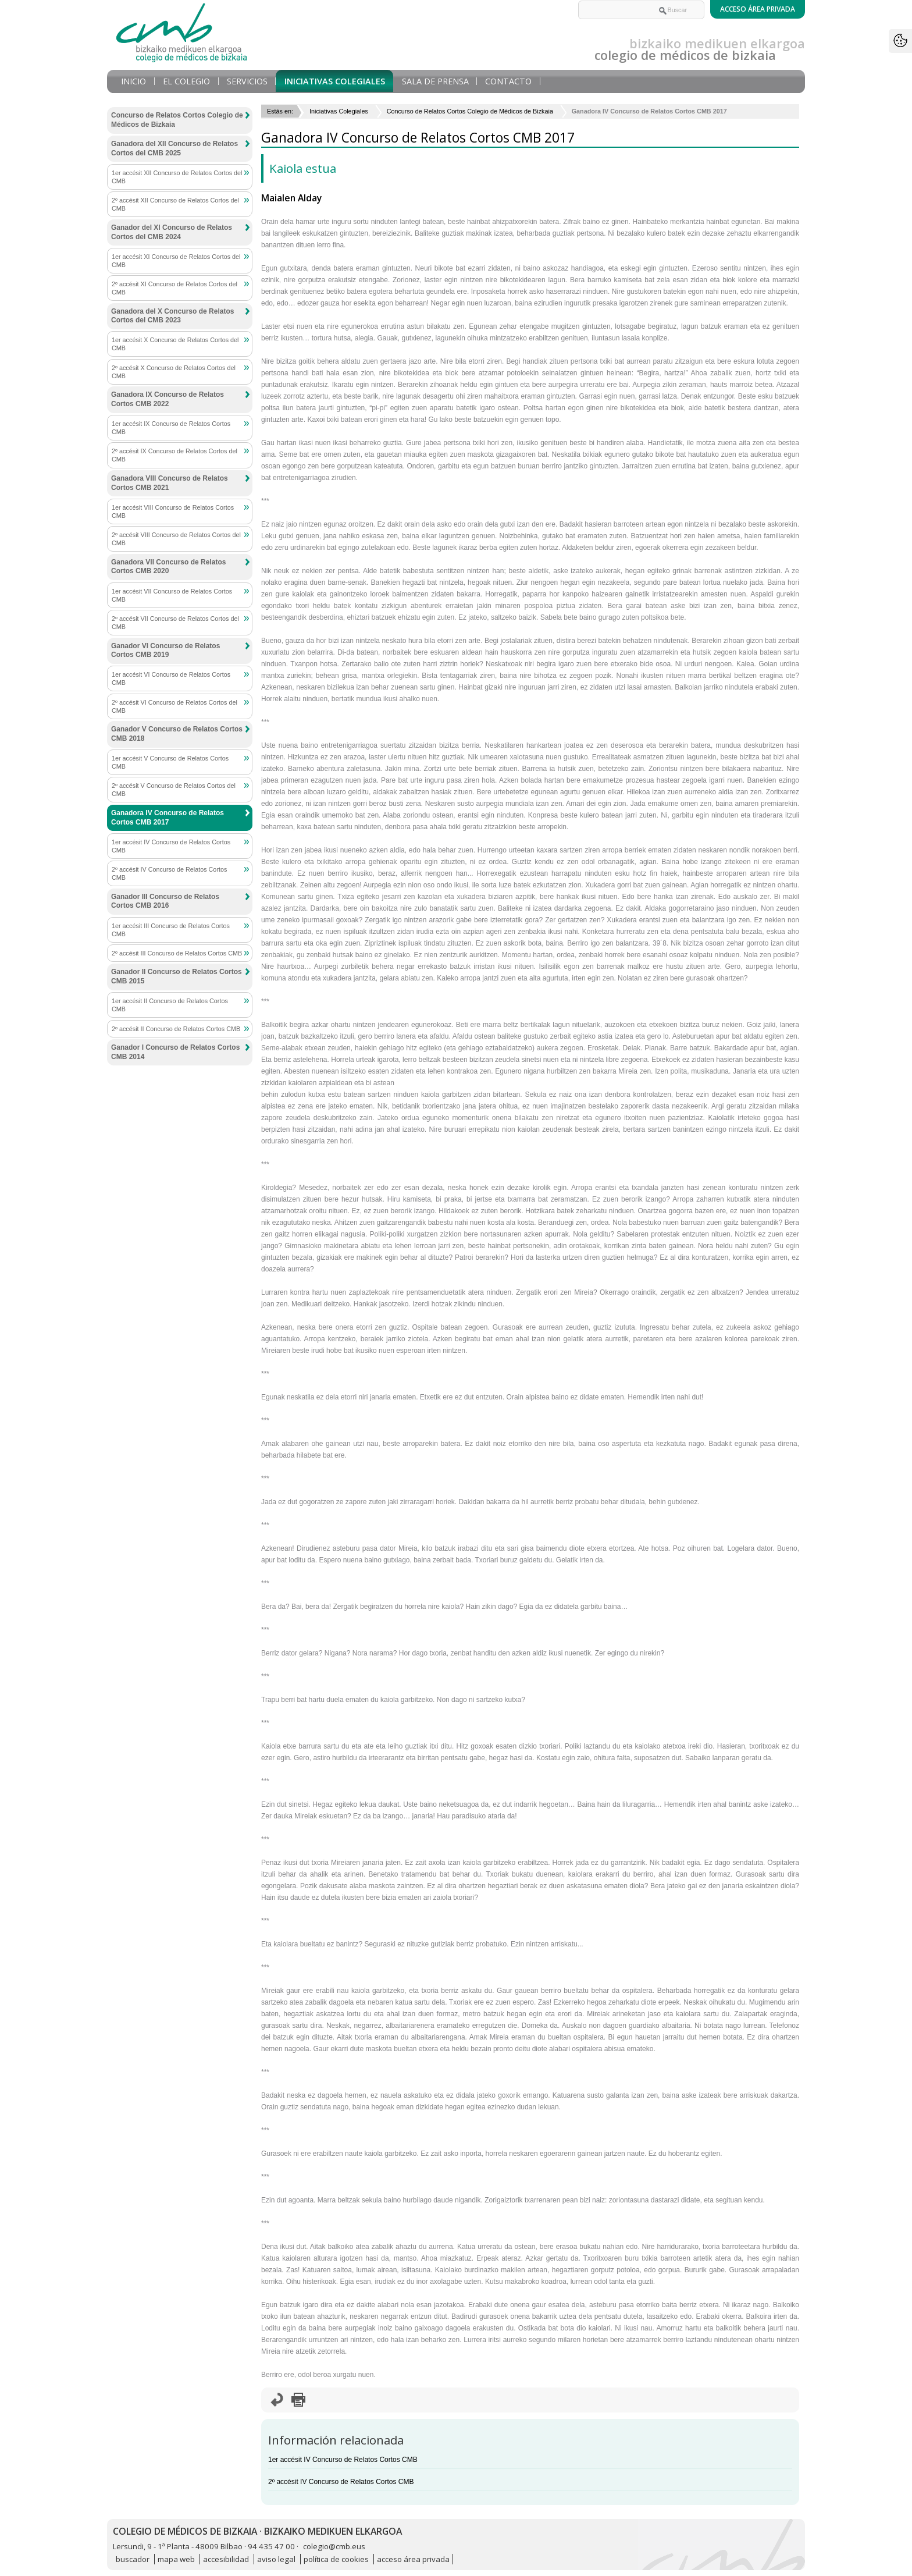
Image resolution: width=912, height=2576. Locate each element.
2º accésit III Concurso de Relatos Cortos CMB (177, 953)
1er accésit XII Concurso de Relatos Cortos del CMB (177, 176)
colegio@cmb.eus (334, 2546)
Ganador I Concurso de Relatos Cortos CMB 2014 (175, 1052)
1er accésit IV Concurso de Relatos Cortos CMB (343, 2460)
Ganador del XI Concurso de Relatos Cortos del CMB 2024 (171, 232)
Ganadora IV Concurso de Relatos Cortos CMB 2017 (167, 817)
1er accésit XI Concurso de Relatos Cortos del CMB (176, 260)
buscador (132, 2559)
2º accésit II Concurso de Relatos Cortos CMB (176, 1028)
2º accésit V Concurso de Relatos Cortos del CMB (174, 789)
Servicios (247, 81)
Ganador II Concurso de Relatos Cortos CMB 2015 (176, 976)
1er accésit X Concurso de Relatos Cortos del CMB (175, 343)
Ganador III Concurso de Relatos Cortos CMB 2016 (165, 901)
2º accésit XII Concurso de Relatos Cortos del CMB (175, 204)
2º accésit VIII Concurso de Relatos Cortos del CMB (176, 538)
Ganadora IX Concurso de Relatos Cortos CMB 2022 (167, 399)
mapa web (176, 2559)
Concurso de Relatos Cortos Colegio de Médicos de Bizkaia (470, 111)
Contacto (508, 81)
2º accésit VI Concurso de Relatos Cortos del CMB (174, 706)
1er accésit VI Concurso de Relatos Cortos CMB (171, 678)
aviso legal (276, 2559)
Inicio (133, 81)
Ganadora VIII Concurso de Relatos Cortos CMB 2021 (169, 483)
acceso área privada (413, 2559)
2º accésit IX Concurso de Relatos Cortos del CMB (174, 455)
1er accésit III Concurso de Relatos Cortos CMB (171, 929)
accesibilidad (226, 2559)
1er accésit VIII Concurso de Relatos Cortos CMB (173, 511)
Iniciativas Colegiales (334, 81)
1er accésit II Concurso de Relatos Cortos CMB (170, 1004)
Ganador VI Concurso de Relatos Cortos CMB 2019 (165, 650)
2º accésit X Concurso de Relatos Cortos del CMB (174, 371)
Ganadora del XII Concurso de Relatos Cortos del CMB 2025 (174, 148)
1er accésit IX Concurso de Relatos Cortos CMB (171, 427)
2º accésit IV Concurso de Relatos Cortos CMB (341, 2482)
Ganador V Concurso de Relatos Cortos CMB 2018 (177, 733)
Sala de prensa (435, 81)
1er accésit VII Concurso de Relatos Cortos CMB (172, 595)
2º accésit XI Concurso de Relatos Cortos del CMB (174, 288)
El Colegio (186, 81)
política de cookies (336, 2559)
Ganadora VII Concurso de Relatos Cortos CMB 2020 (168, 566)
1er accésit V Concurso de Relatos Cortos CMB (170, 762)
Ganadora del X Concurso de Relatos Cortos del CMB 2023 (172, 316)
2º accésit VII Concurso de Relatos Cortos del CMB (175, 622)
